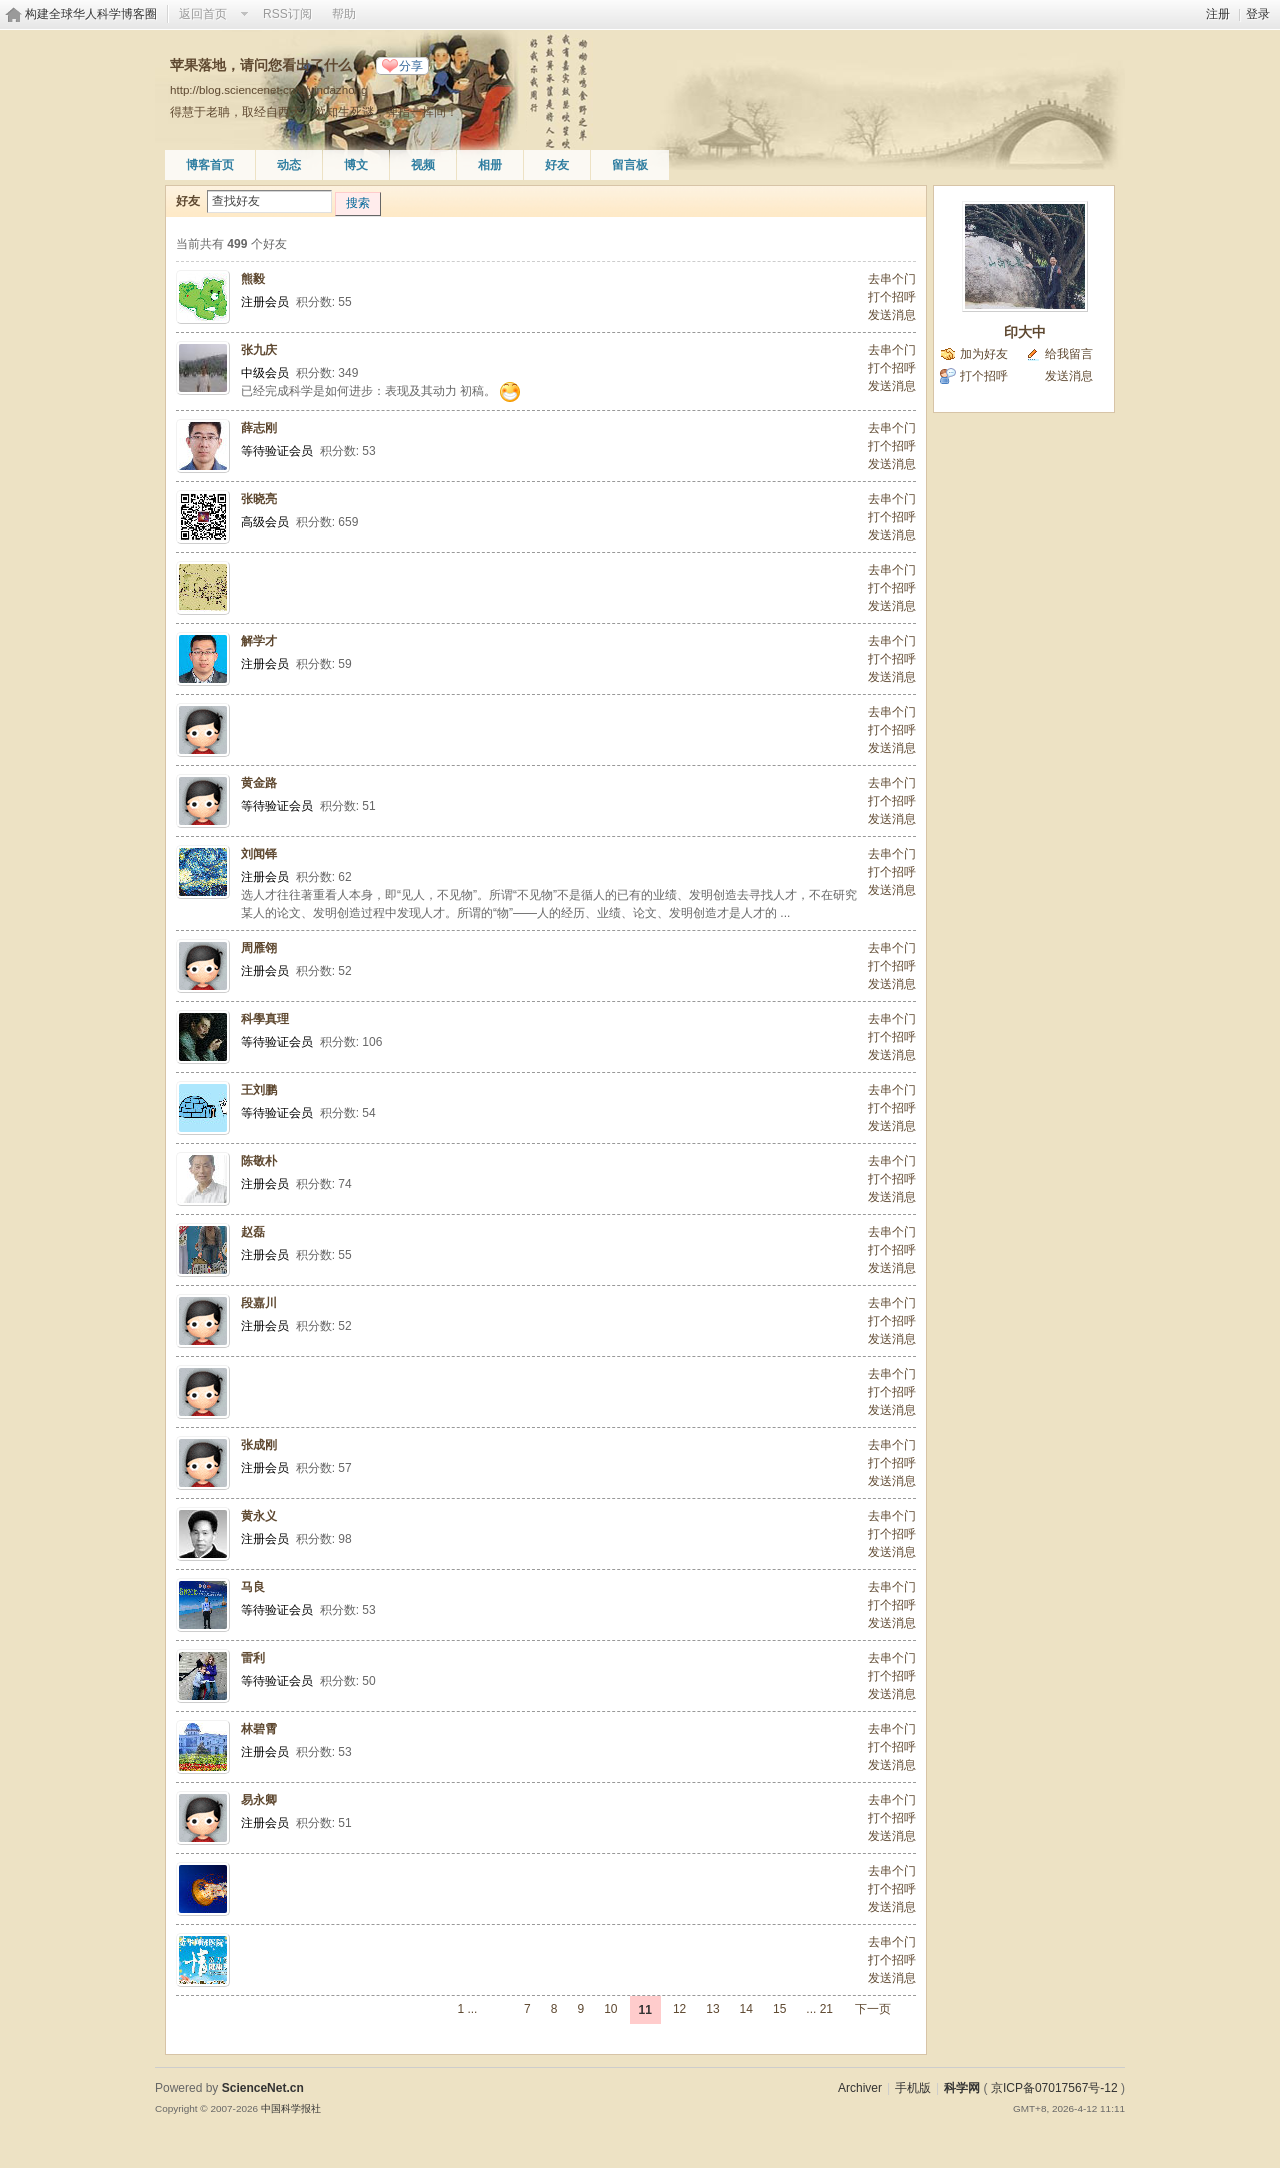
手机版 (913, 2088)
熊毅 (253, 279)
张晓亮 (259, 499)
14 (746, 2009)
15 (779, 2009)
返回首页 (203, 14)
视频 (423, 165)
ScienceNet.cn (263, 2088)
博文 (356, 165)
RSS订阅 (287, 14)
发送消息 (892, 315)
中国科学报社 (291, 2108)
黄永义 (259, 1516)
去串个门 (892, 279)
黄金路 (259, 783)
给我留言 (1069, 354)
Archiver (860, 2088)
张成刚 (259, 1445)
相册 (490, 165)
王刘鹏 (259, 1090)
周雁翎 (259, 948)
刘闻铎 (259, 854)
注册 (1218, 14)
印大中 (1025, 332)
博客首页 (210, 165)
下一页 (873, 2009)
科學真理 (265, 1019)
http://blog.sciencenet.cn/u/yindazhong (269, 89)
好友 (557, 165)
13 (712, 2009)
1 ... (467, 2009)
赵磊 (253, 1232)
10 (610, 2009)
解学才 (259, 641)
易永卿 (259, 1800)
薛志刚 (259, 428)
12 (679, 2009)
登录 (1258, 14)
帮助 (344, 14)
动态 (289, 165)
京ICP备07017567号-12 (1054, 2088)
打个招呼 (892, 297)
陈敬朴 (259, 1161)
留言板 (630, 165)
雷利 (253, 1658)
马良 (253, 1587)
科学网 (962, 2088)
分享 (411, 66)
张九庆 (259, 350)
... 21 (819, 2009)
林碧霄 (259, 1729)
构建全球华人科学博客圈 (91, 14)
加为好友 (984, 354)
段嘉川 (259, 1303)
